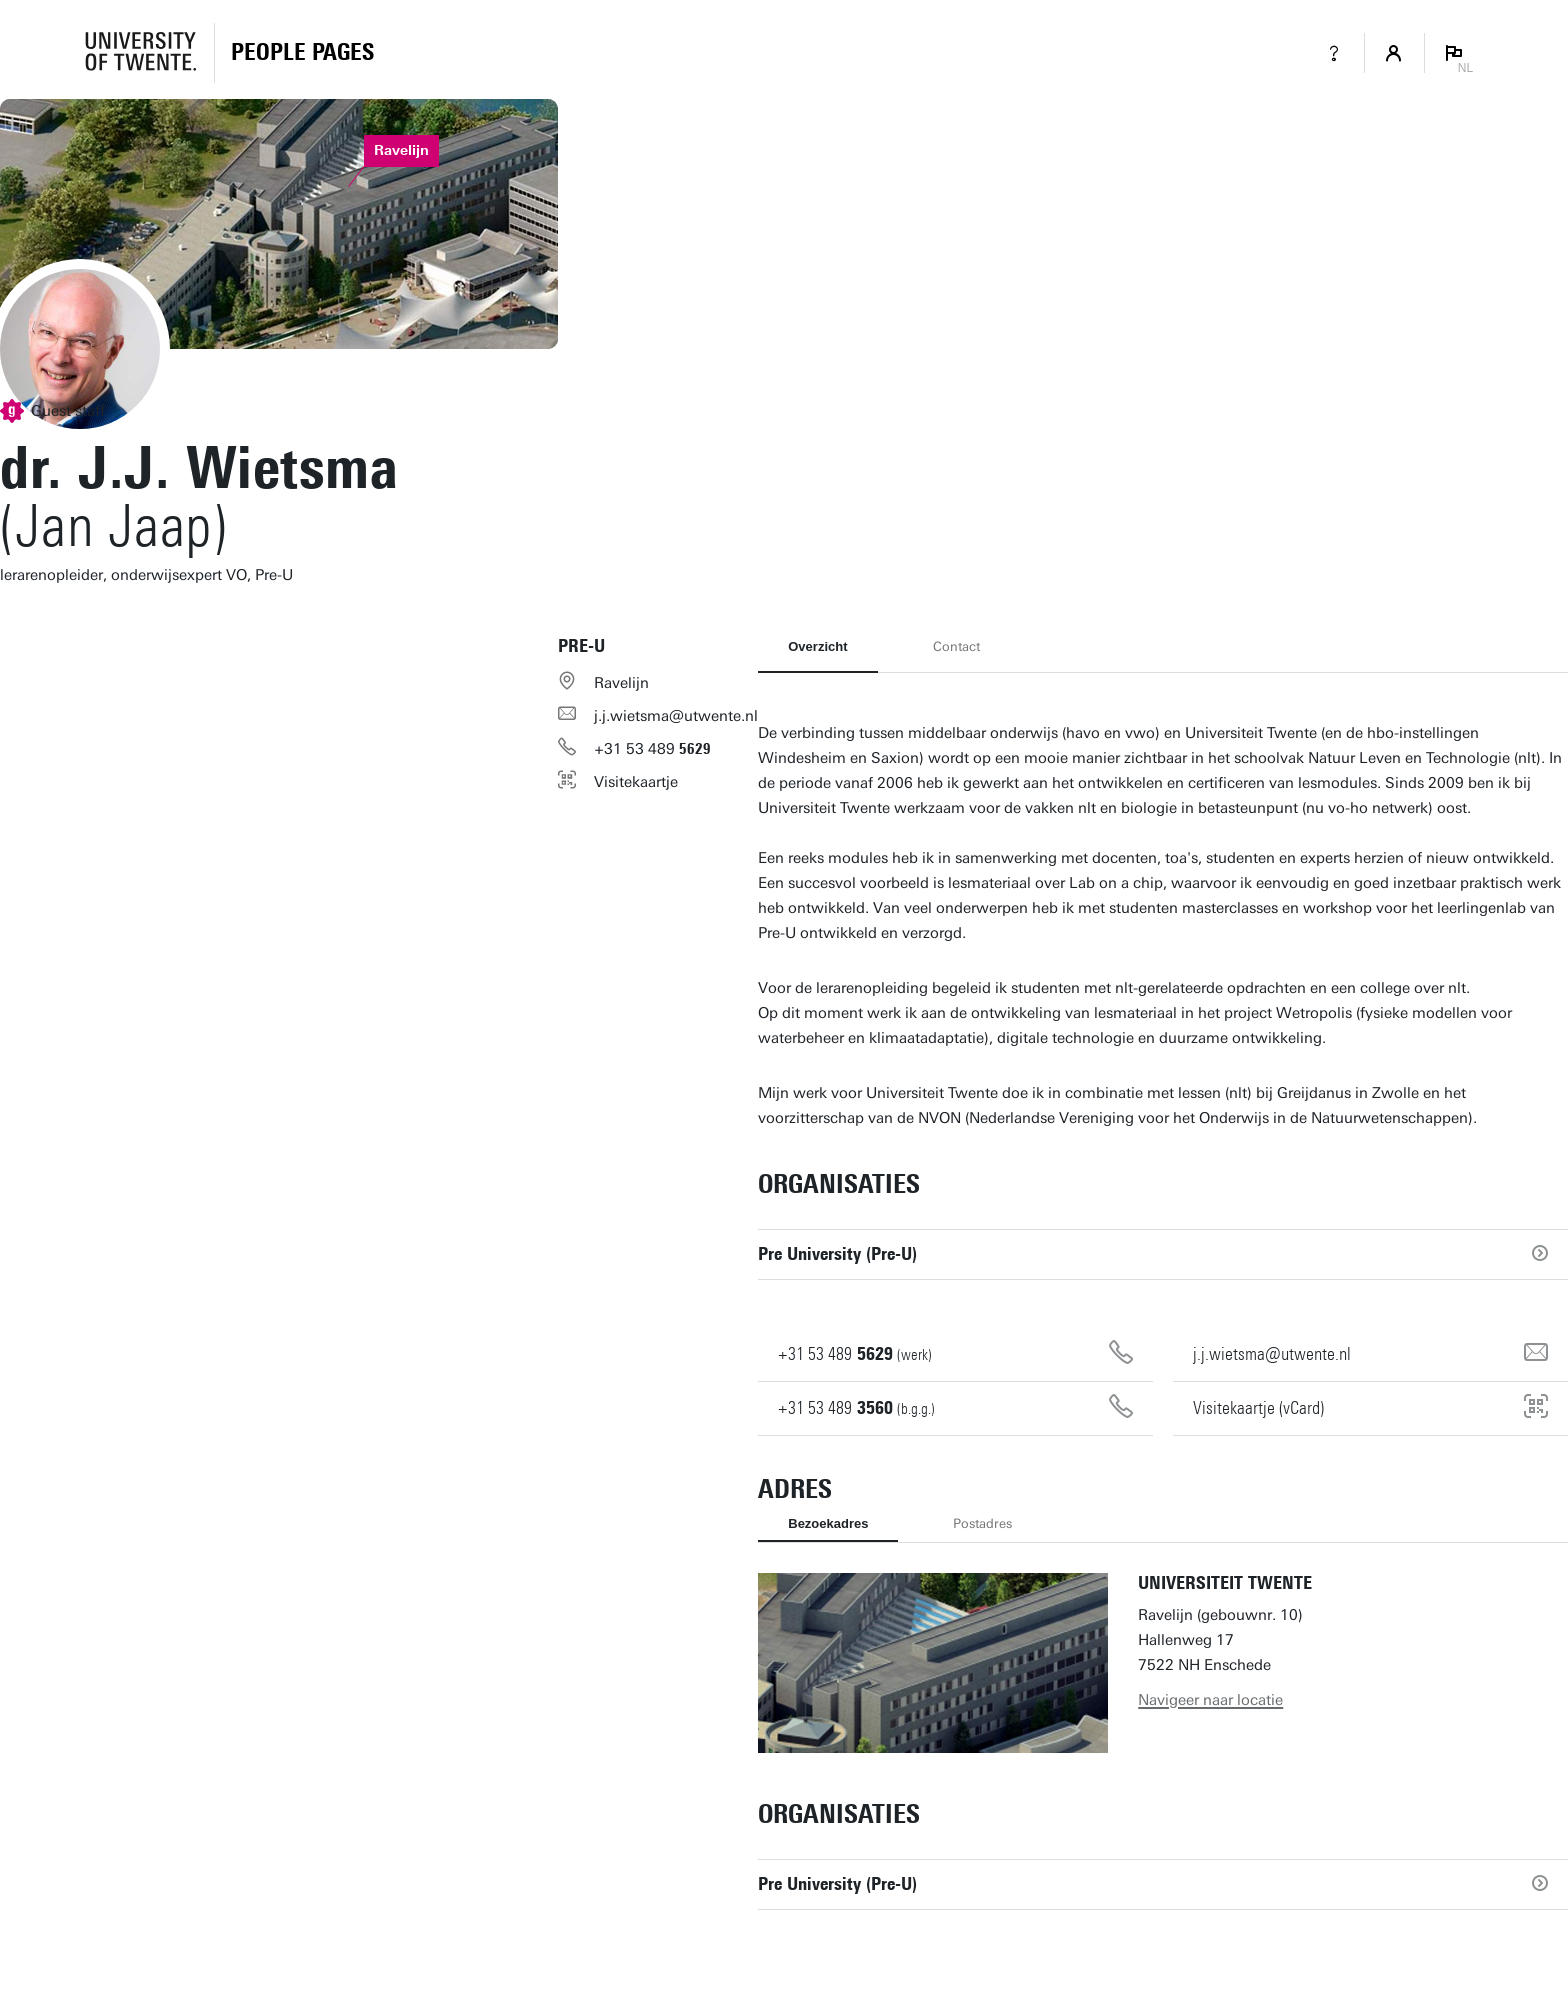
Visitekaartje (636, 782)
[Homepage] (302, 53)
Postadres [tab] (982, 1523)
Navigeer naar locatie (1210, 1700)
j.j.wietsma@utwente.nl (676, 716)
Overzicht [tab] (817, 646)
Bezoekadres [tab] (828, 1523)
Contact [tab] (956, 646)
